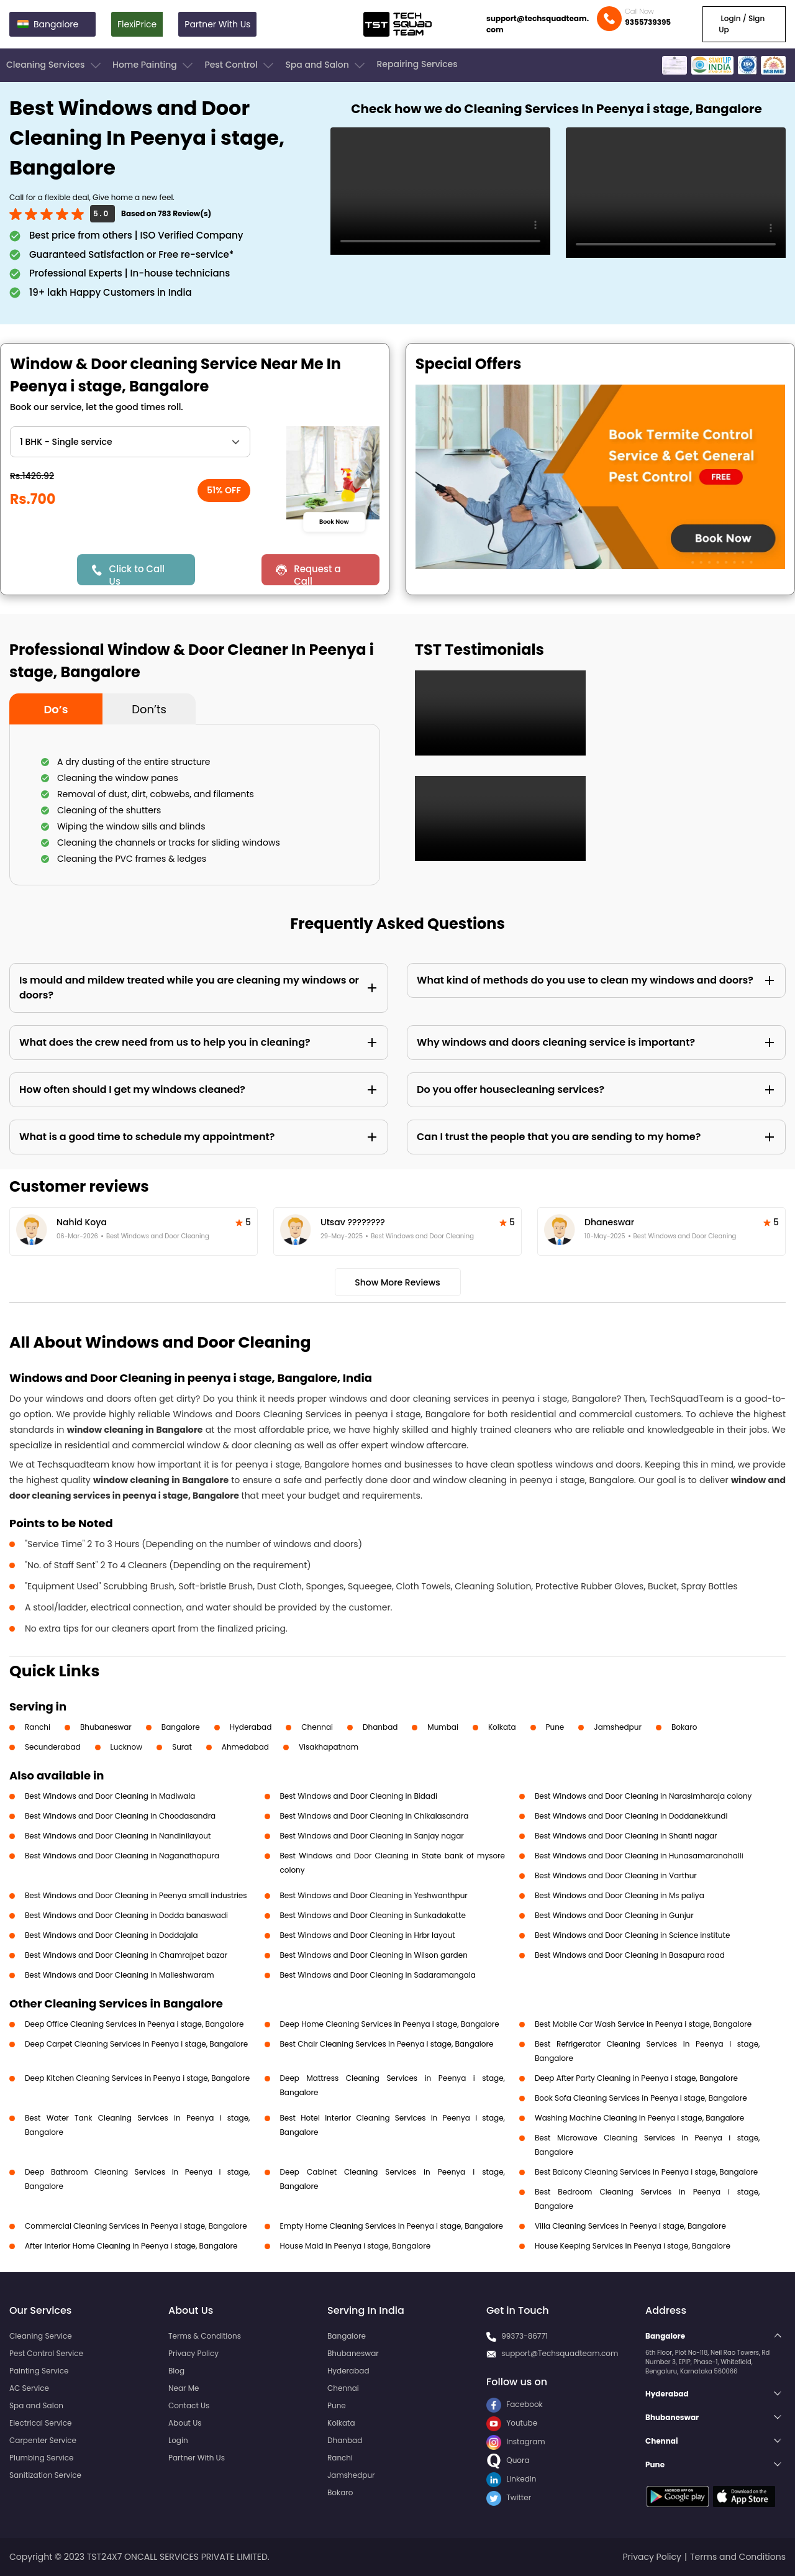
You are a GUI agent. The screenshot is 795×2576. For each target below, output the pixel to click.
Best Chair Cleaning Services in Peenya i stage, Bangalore (387, 2044)
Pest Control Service (46, 2353)
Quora (508, 2460)
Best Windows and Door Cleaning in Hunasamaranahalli (639, 1855)
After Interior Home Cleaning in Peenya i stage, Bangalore (131, 2245)
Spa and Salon (326, 65)
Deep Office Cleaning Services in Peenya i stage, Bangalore (134, 2024)
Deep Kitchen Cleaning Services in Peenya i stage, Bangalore (137, 2078)
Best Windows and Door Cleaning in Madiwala (110, 1796)
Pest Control (240, 65)
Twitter (508, 2497)
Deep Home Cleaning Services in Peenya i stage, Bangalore (389, 2024)
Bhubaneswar (106, 1727)
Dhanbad (380, 1727)
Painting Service (38, 2370)
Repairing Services (416, 64)
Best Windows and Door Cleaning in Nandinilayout (118, 1835)
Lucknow (127, 1747)
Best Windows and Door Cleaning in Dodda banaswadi (126, 1915)
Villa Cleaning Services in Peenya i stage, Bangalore (630, 2226)
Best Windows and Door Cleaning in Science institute (632, 1935)
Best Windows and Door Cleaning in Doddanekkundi (631, 1816)
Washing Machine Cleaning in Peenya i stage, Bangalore (639, 2117)
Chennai (317, 1727)
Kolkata (502, 1727)
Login (178, 2440)
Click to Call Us (137, 573)
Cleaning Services (54, 65)
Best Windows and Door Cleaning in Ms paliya (619, 1895)
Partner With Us (217, 24)
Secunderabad (53, 1747)
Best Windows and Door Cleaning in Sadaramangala (378, 1975)
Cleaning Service (40, 2336)
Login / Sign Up (742, 24)
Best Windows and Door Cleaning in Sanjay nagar (372, 1835)
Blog (176, 2370)
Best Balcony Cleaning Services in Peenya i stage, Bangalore (646, 2172)
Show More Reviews (397, 1282)
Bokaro (684, 1727)
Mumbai (442, 1727)
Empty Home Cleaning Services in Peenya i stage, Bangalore (392, 2226)
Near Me (183, 2388)
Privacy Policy (193, 2353)
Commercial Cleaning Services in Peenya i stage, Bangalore (136, 2226)
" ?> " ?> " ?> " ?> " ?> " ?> (130, 441)
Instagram (515, 2441)
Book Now (334, 521)
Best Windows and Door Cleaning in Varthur (616, 1875)
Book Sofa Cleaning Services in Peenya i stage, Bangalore (641, 2098)
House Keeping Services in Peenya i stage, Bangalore (632, 2245)
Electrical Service (40, 2423)
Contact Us (188, 2405)
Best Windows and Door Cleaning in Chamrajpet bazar (126, 1955)
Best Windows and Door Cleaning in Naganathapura (122, 1855)
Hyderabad (251, 1727)
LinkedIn (511, 2478)
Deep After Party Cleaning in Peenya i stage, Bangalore (636, 2078)
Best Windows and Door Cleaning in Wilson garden (374, 1955)
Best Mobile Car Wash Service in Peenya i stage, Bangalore (643, 2024)
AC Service (29, 2388)
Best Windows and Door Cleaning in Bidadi (359, 1796)
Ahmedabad (245, 1747)
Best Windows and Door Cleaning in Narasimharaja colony (643, 1796)
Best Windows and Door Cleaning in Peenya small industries (136, 1895)
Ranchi (37, 1727)
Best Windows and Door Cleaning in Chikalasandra (374, 1816)
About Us (185, 2423)
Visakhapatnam (328, 1747)
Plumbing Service (41, 2457)
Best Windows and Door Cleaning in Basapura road (630, 1955)
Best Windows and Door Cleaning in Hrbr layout (367, 1935)
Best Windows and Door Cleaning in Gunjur (614, 1915)
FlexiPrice (137, 24)
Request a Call (317, 573)
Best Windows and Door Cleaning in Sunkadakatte (373, 1915)
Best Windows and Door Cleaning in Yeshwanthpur (374, 1895)
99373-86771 (524, 2336)
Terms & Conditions (204, 2336)
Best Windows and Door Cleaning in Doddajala (111, 1935)
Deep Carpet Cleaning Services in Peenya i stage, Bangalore (136, 2044)
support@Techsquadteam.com (559, 2353)
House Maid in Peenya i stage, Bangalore (355, 2245)
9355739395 (648, 22)
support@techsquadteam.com (537, 24)
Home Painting (153, 65)
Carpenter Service (42, 2440)
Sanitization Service (45, 2475)
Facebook (514, 2404)
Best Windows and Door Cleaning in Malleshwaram (119, 1975)
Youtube (511, 2423)
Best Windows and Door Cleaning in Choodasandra (120, 1816)
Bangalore (180, 1727)
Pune (555, 1727)
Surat (182, 1747)
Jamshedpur (618, 1727)
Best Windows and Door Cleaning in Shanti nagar (626, 1835)
